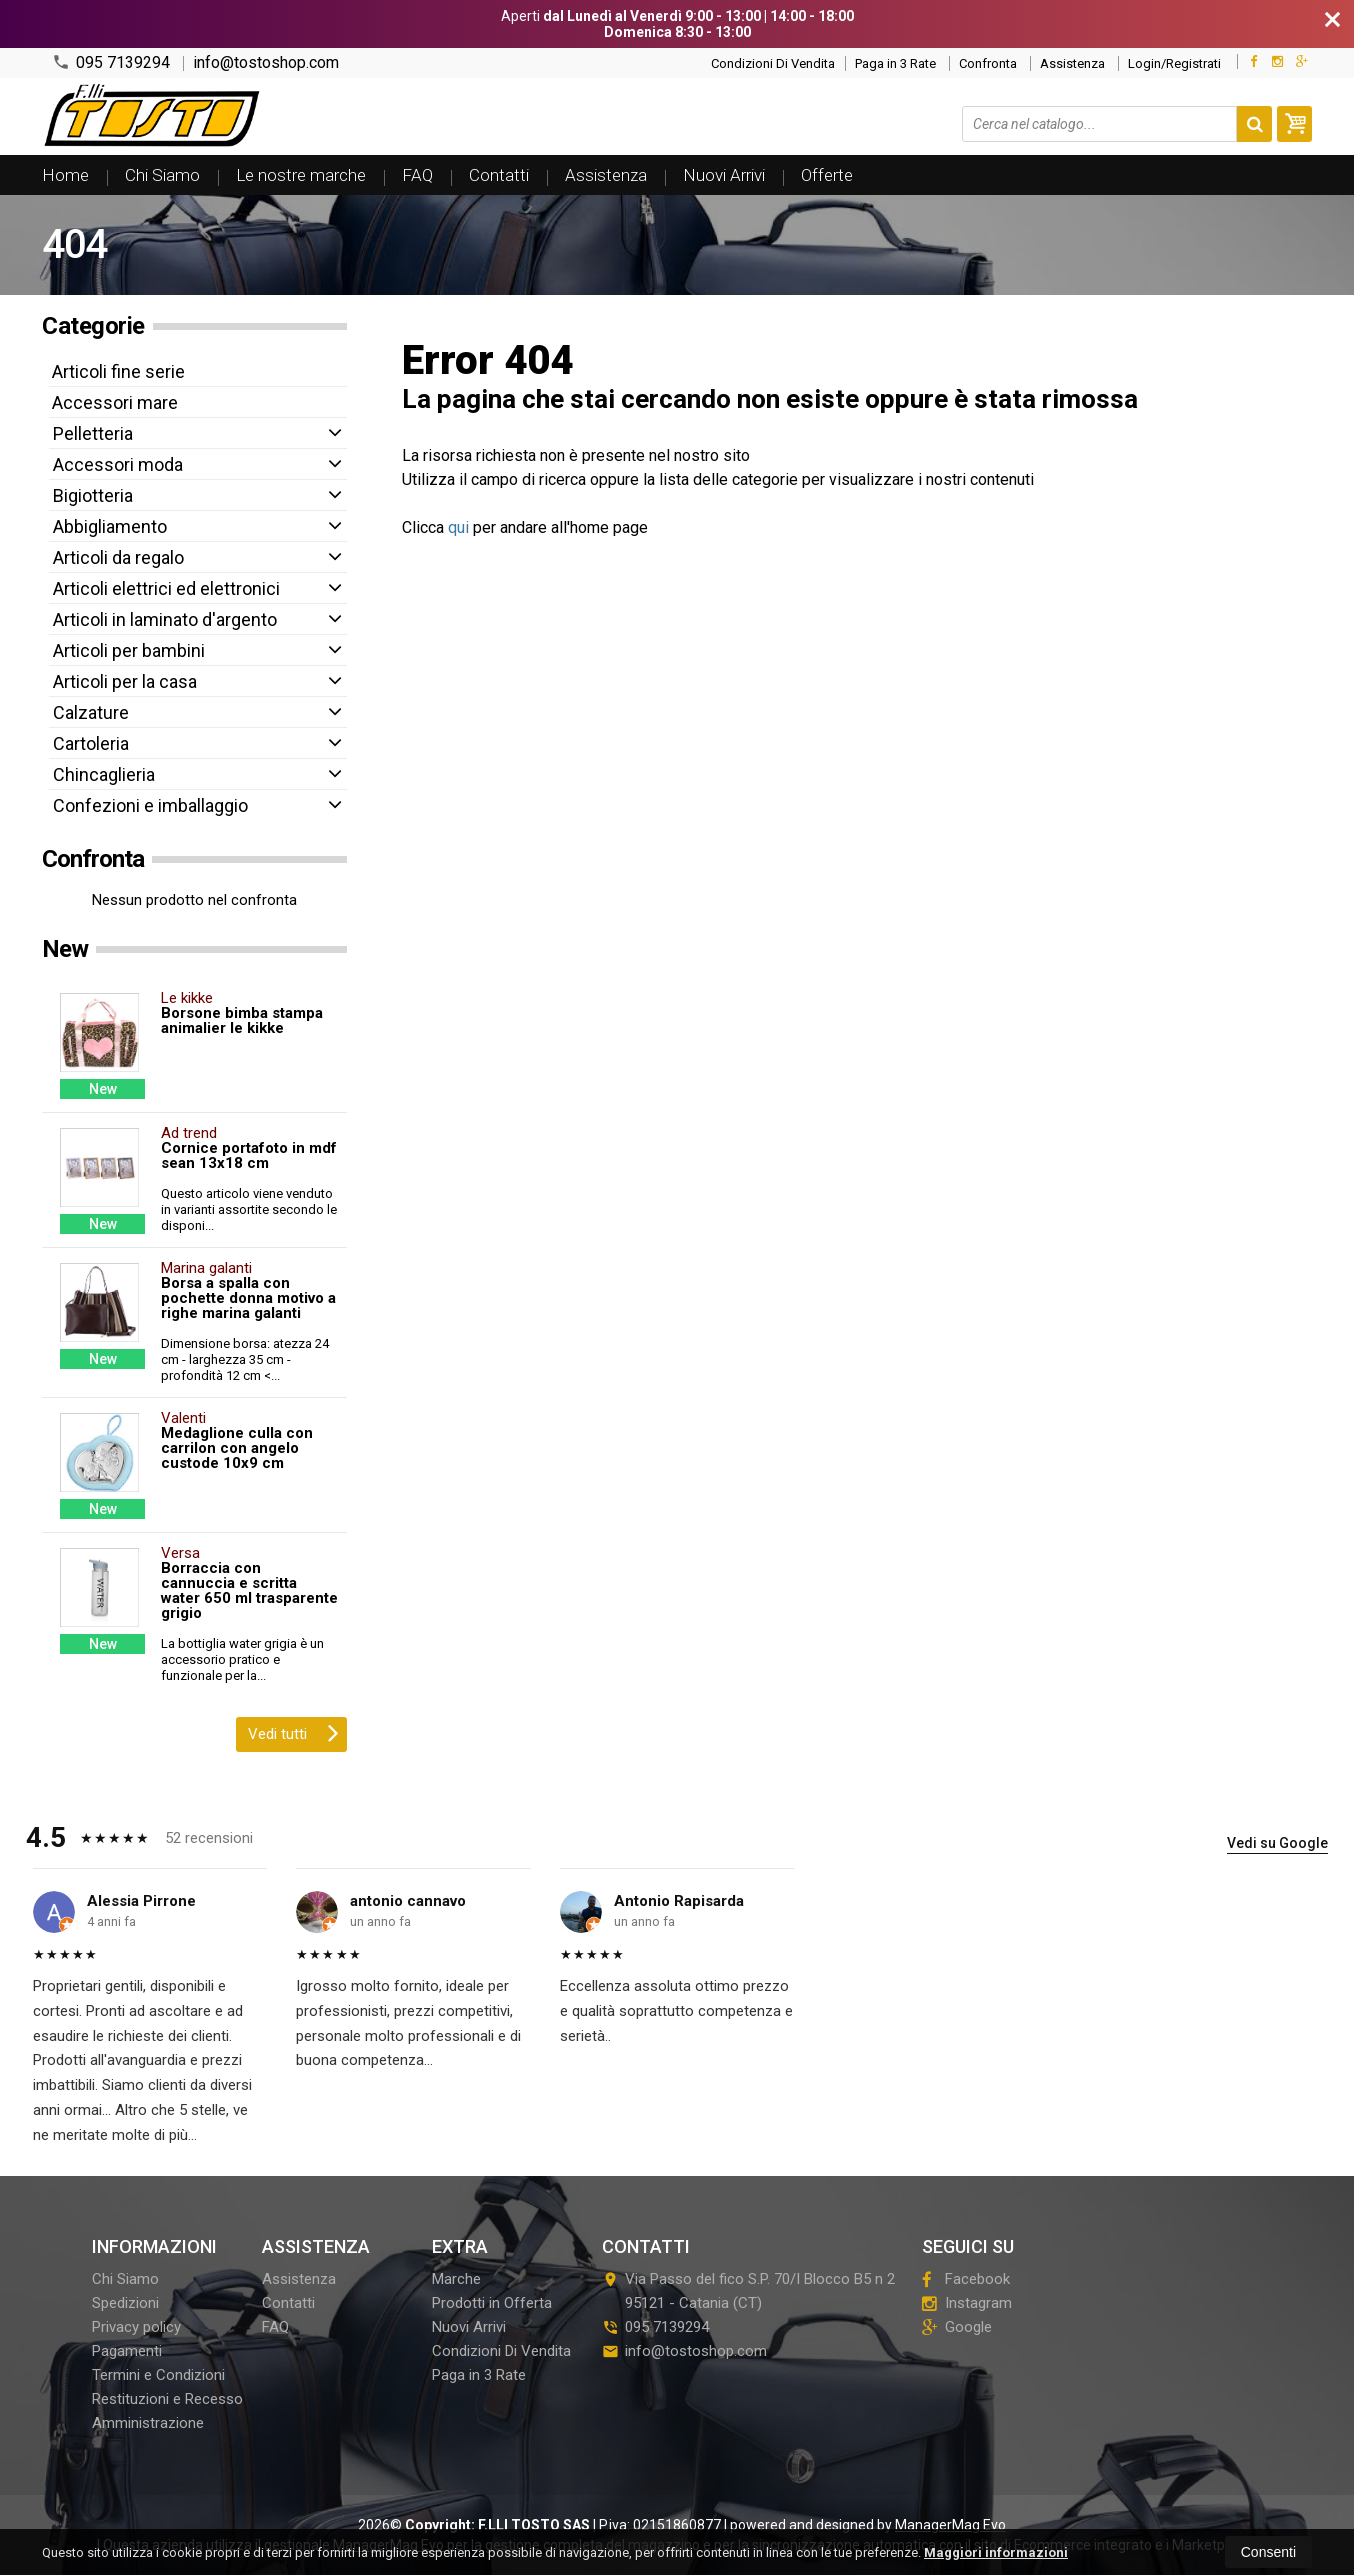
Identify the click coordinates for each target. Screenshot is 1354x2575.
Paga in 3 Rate (895, 63)
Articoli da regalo (118, 557)
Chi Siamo (162, 175)
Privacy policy (136, 2327)
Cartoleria (91, 743)
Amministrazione (148, 2423)
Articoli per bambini (129, 650)
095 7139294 (111, 62)
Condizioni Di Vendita (773, 63)
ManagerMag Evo (950, 2525)
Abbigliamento (110, 526)
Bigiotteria (93, 495)
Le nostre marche (301, 175)
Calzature (91, 712)
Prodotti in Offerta (492, 2303)
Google (957, 2327)
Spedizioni (125, 2303)
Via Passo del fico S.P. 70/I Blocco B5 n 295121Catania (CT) (748, 2291)
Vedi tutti (293, 1732)
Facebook (966, 2279)
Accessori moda (118, 464)
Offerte (827, 175)
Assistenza (1072, 63)
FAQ (417, 175)
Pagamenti (127, 2351)
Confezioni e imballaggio (150, 805)
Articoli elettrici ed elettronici (166, 588)
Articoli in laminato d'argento (165, 619)
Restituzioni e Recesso (167, 2399)
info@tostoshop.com (266, 63)
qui (458, 527)
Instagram (967, 2303)
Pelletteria (93, 433)
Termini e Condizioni (158, 2375)
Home (65, 175)
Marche (456, 2279)
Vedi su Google (1277, 1843)
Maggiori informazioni (996, 2552)
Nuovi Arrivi (724, 175)
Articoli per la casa (125, 681)
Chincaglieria (104, 774)
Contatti (499, 175)
